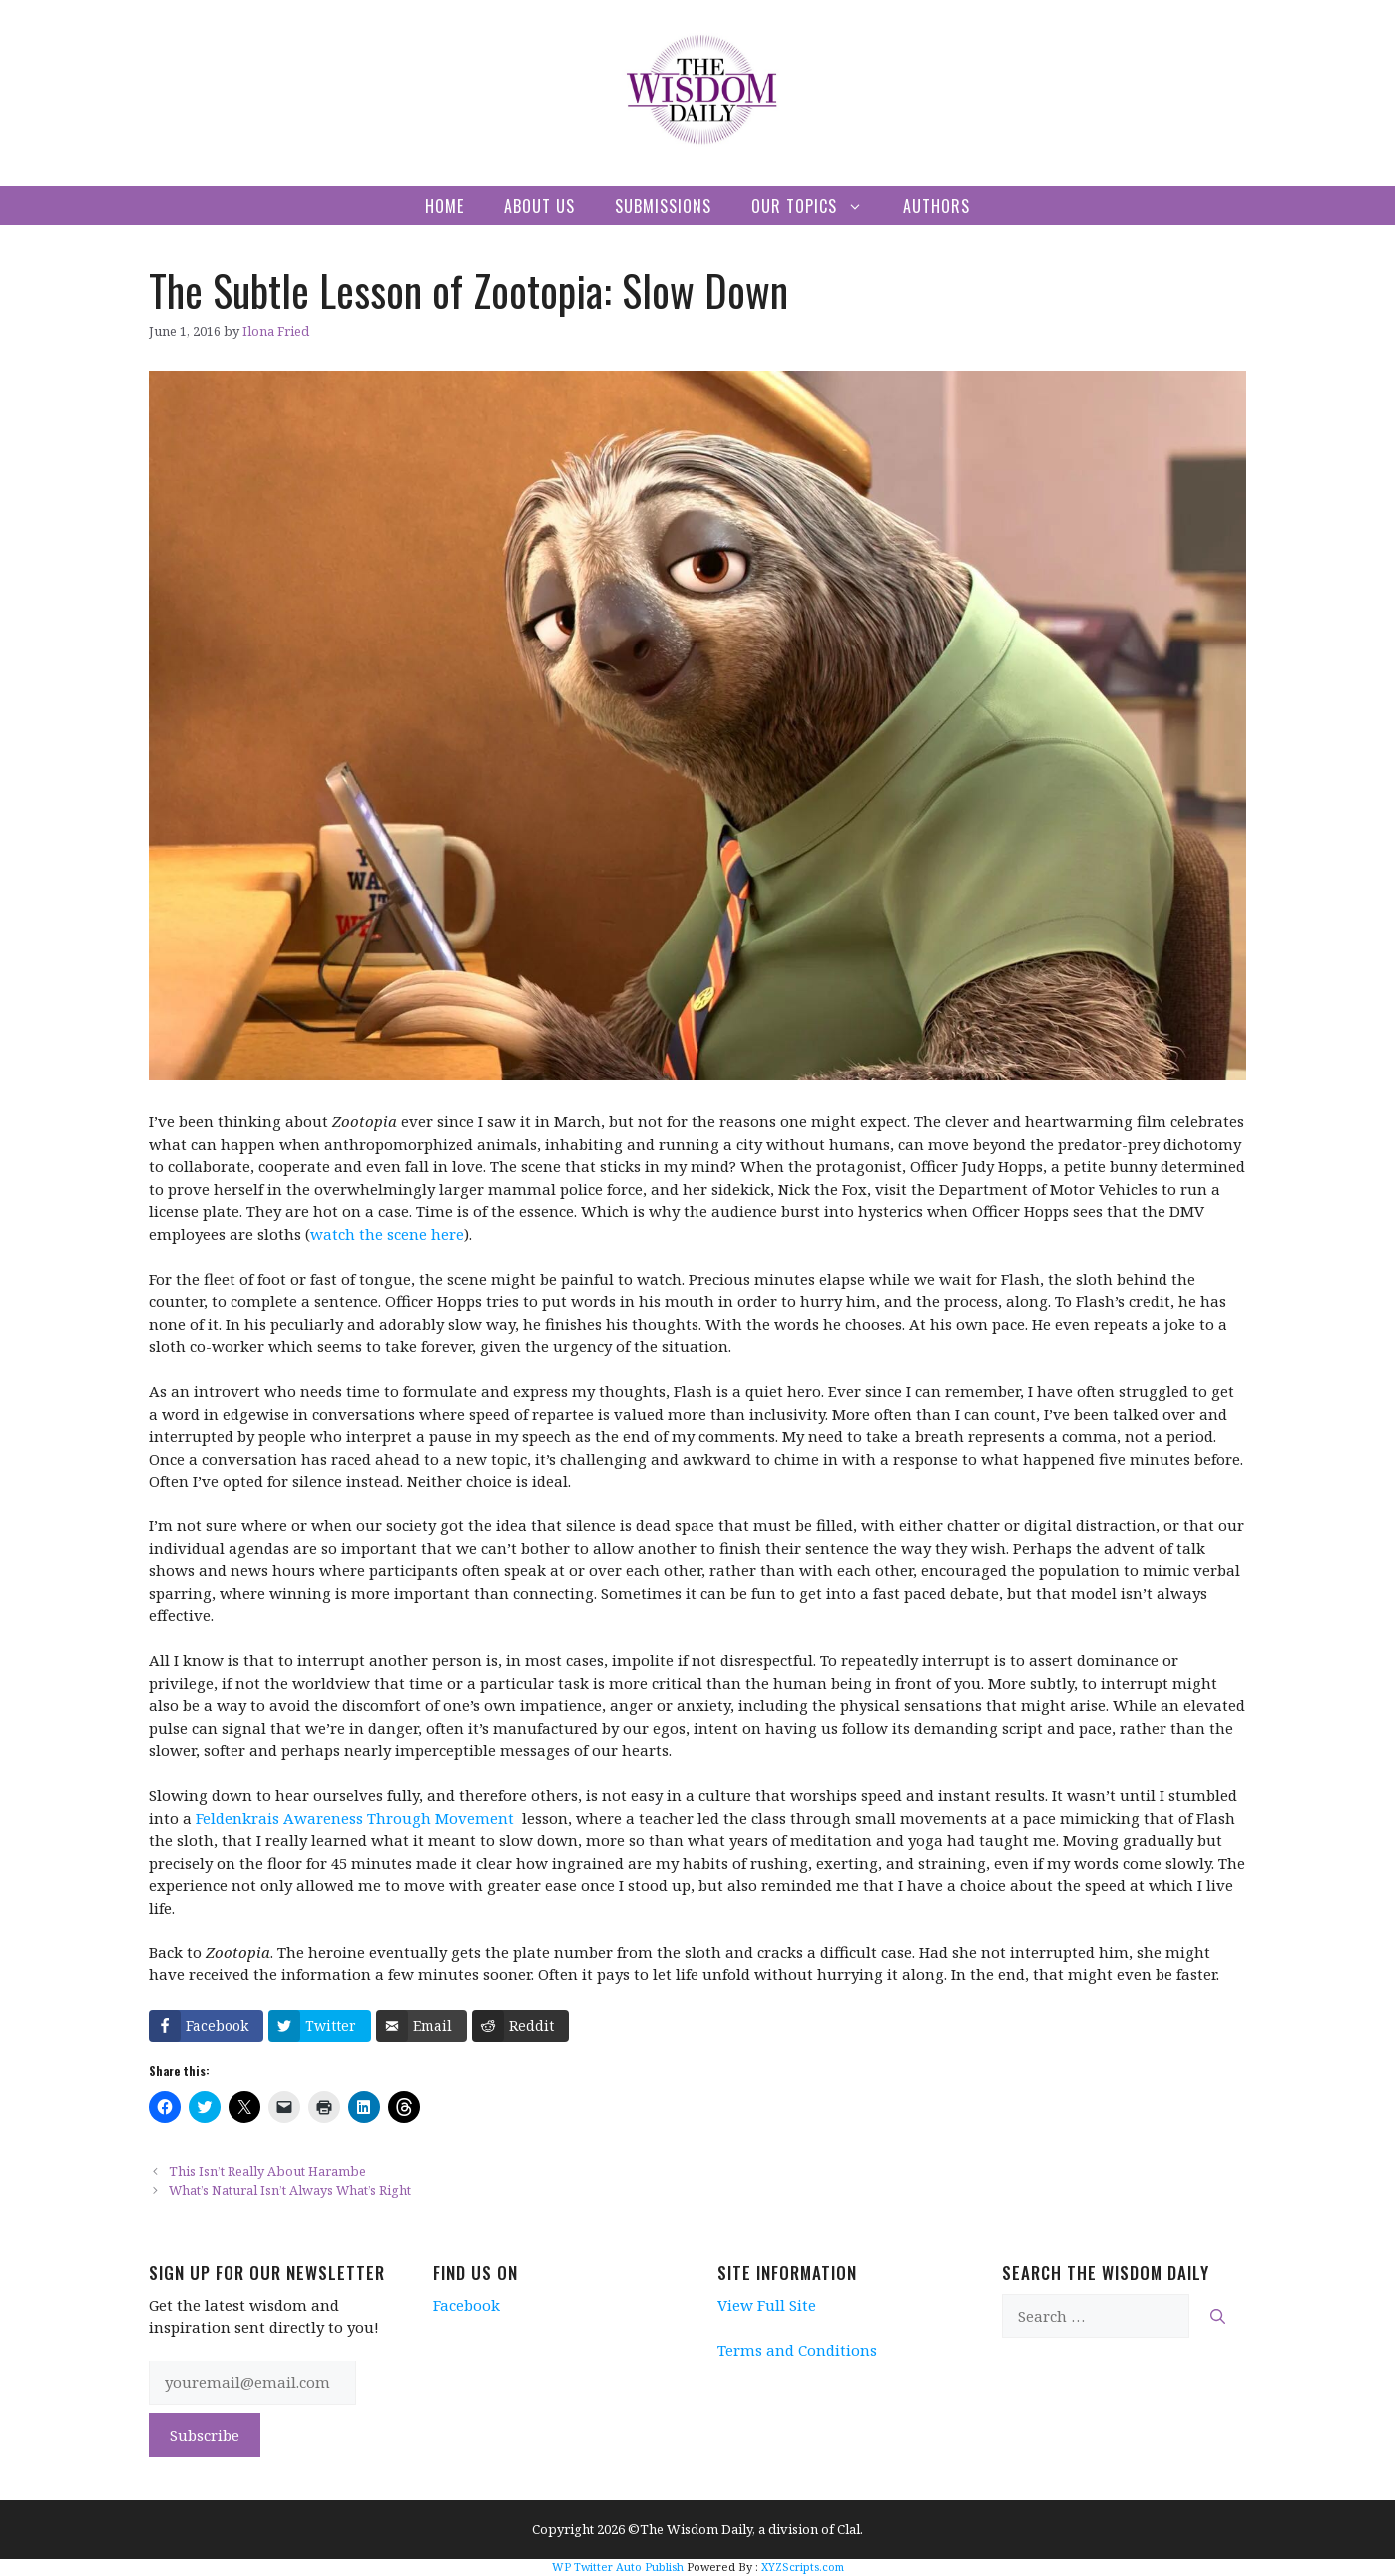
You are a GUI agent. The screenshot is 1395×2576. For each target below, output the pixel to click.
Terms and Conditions (797, 2350)
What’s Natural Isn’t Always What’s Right (290, 2190)
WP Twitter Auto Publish (618, 2566)
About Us (539, 205)
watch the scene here (387, 1234)
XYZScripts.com (802, 2566)
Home (444, 205)
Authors (936, 205)
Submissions (663, 205)
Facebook (466, 2305)
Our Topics (817, 205)
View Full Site (766, 2305)
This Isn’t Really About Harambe (267, 2171)
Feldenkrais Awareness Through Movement (355, 1818)
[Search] (1217, 2316)
